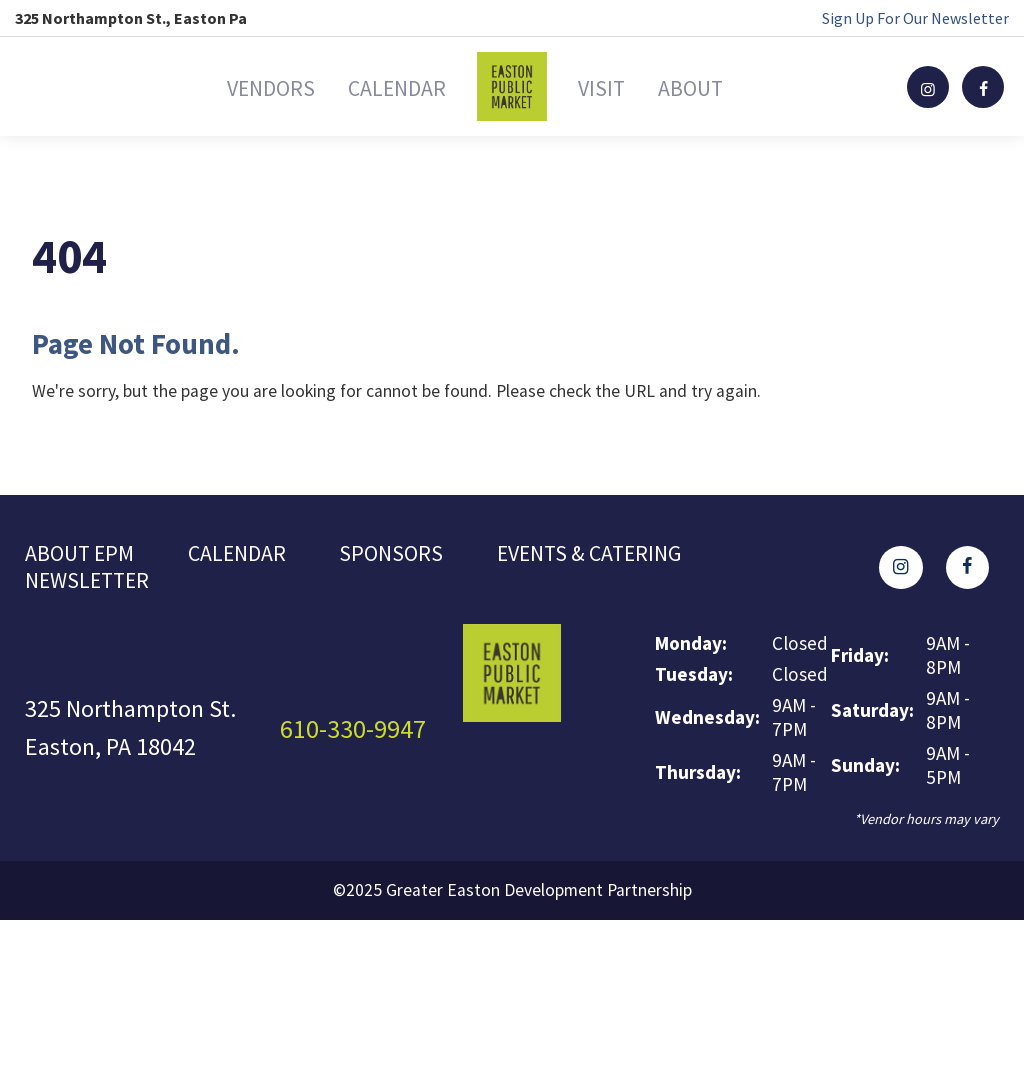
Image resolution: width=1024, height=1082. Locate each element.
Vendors (216, 86)
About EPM (84, 555)
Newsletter (94, 586)
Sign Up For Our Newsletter (915, 18)
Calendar (379, 86)
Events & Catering (621, 555)
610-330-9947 (359, 736)
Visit (617, 86)
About (740, 86)
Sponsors (411, 555)
